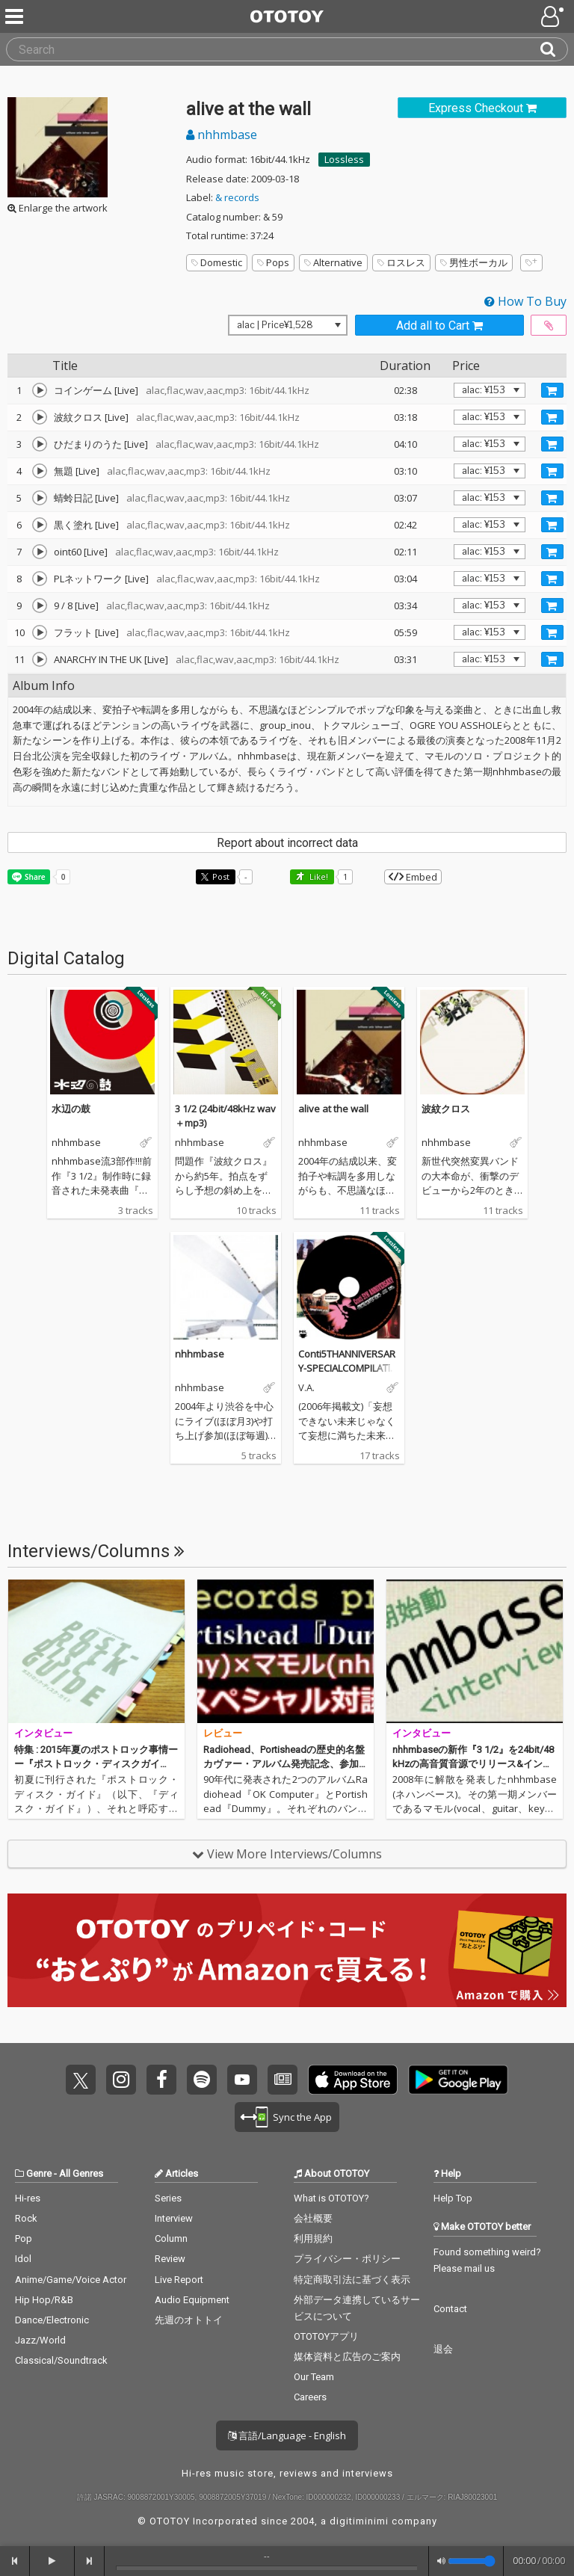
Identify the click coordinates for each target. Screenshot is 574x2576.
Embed (413, 877)
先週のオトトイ (189, 2320)
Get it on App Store (353, 2080)
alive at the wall (333, 1108)
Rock (26, 2218)
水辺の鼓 (71, 1108)
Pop (23, 2238)
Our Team (314, 2376)
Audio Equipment (192, 2299)
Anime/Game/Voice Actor (70, 2279)
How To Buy (525, 301)
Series (168, 2198)
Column (171, 2238)
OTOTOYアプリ (326, 2336)
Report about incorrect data (287, 843)
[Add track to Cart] (552, 390)
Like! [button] (317, 876)
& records (237, 197)
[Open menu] (554, 16)
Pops (273, 262)
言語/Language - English (287, 2435)
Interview (174, 2218)
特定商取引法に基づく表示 (352, 2279)
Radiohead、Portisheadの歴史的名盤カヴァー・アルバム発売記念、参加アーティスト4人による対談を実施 (284, 1764)
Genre (39, 2173)
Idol (23, 2258)
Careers (310, 2397)
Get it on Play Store (458, 2080)
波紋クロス (446, 1108)
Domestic (216, 262)
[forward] (90, 2561)
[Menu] (15, 16)
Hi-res (27, 2198)
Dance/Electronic (52, 2320)
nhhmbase (221, 134)
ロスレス (401, 262)
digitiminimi (359, 2521)
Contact (450, 2308)
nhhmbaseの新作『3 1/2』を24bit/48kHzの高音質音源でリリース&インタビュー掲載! (473, 1764)
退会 (443, 2349)
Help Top (452, 2198)
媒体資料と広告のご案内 (347, 2356)
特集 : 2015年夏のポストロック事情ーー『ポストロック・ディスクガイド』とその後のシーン (96, 1764)
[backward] (15, 2561)
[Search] (553, 49)
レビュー (222, 1733)
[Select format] (288, 325)
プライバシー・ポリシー (347, 2258)
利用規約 (313, 2238)
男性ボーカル (473, 262)
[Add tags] (531, 262)
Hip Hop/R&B (44, 2299)
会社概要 (313, 2218)
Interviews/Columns (96, 1551)
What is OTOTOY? (331, 2198)
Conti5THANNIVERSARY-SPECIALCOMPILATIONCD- (348, 1368)
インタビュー (43, 1733)
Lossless (344, 159)
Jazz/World (40, 2340)
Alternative (333, 262)
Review (170, 2258)
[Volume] (472, 2561)
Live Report (179, 2279)
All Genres (81, 2173)
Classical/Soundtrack (61, 2360)
